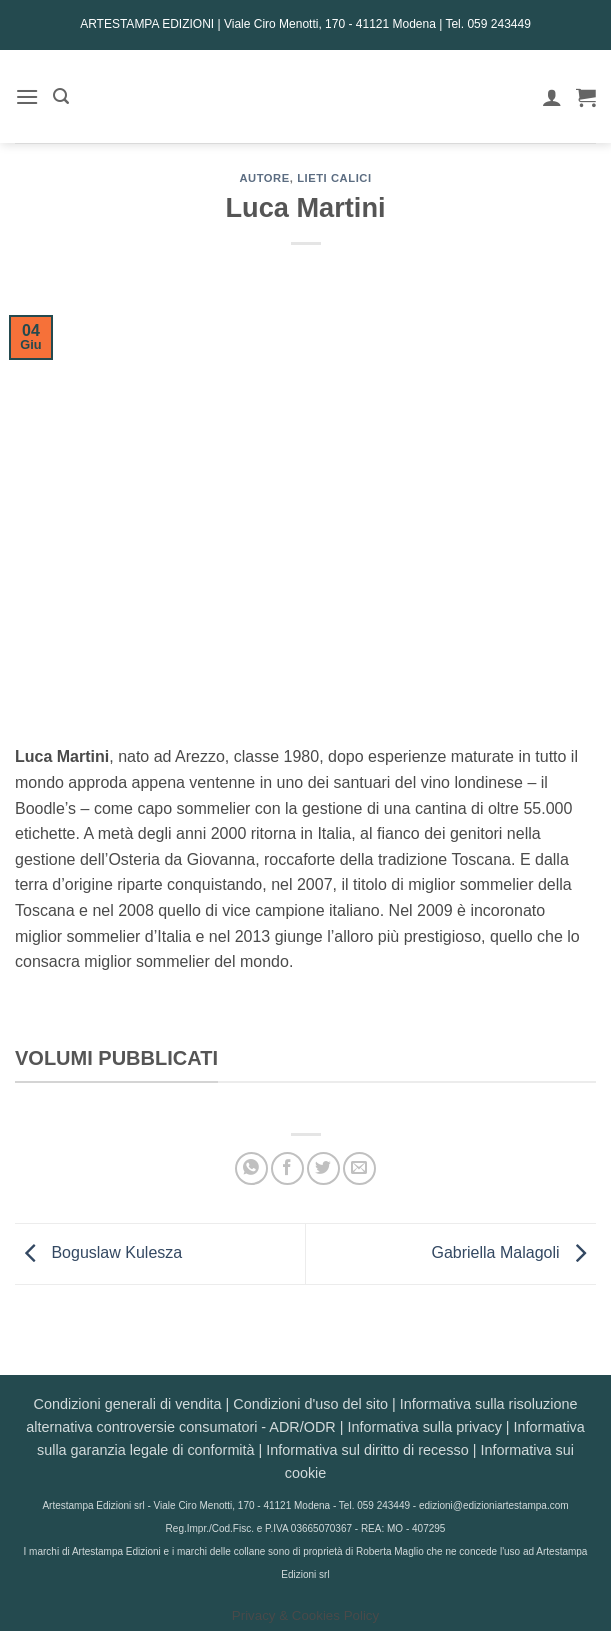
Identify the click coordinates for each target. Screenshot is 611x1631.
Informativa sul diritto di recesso (367, 1450)
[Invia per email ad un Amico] (359, 1168)
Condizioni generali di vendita (128, 1404)
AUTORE (264, 178)
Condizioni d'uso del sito (310, 1404)
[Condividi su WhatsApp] (251, 1168)
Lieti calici (334, 178)
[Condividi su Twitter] (323, 1168)
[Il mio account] (552, 97)
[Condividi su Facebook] (287, 1168)
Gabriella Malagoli (513, 1252)
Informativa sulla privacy (424, 1427)
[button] (27, 96)
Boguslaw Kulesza (98, 1252)
